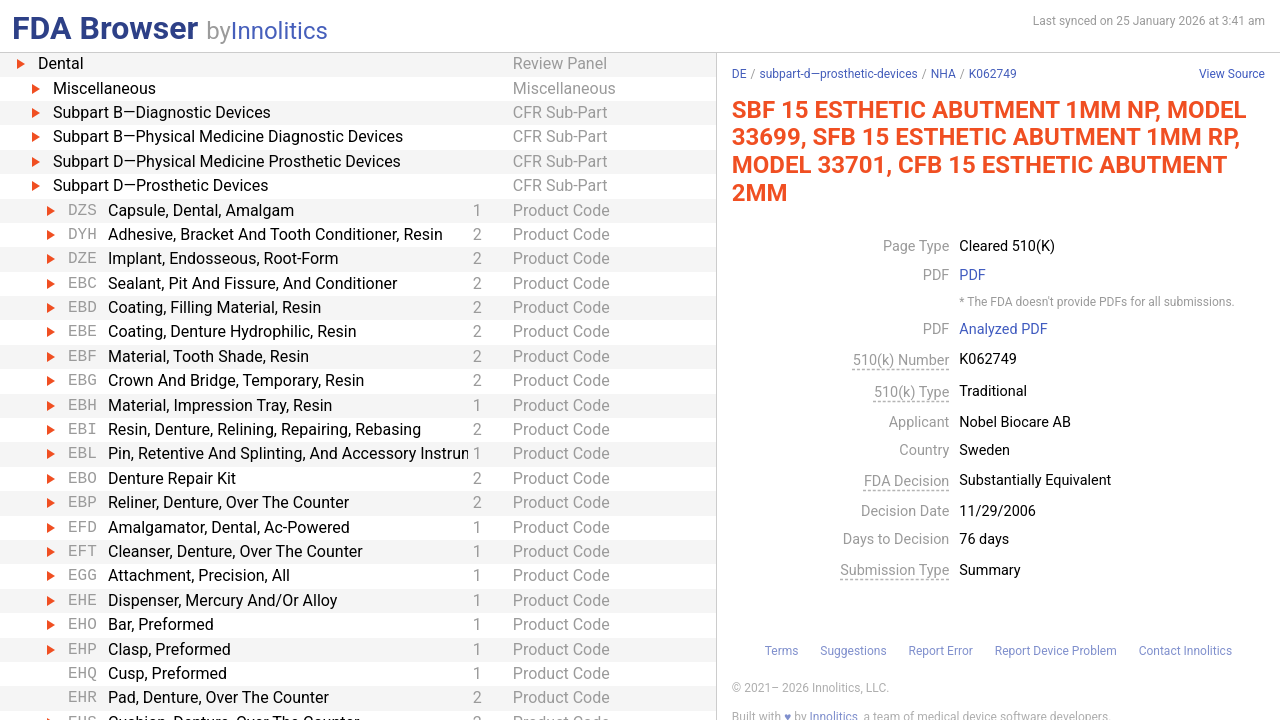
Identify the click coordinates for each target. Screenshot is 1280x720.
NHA (943, 74)
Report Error (940, 651)
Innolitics (279, 31)
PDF (972, 276)
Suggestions (853, 651)
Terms (782, 651)
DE (739, 74)
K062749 (993, 74)
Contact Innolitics (1185, 651)
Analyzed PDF (1003, 330)
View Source (1232, 74)
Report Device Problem (1056, 651)
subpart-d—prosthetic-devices (838, 74)
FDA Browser (105, 28)
